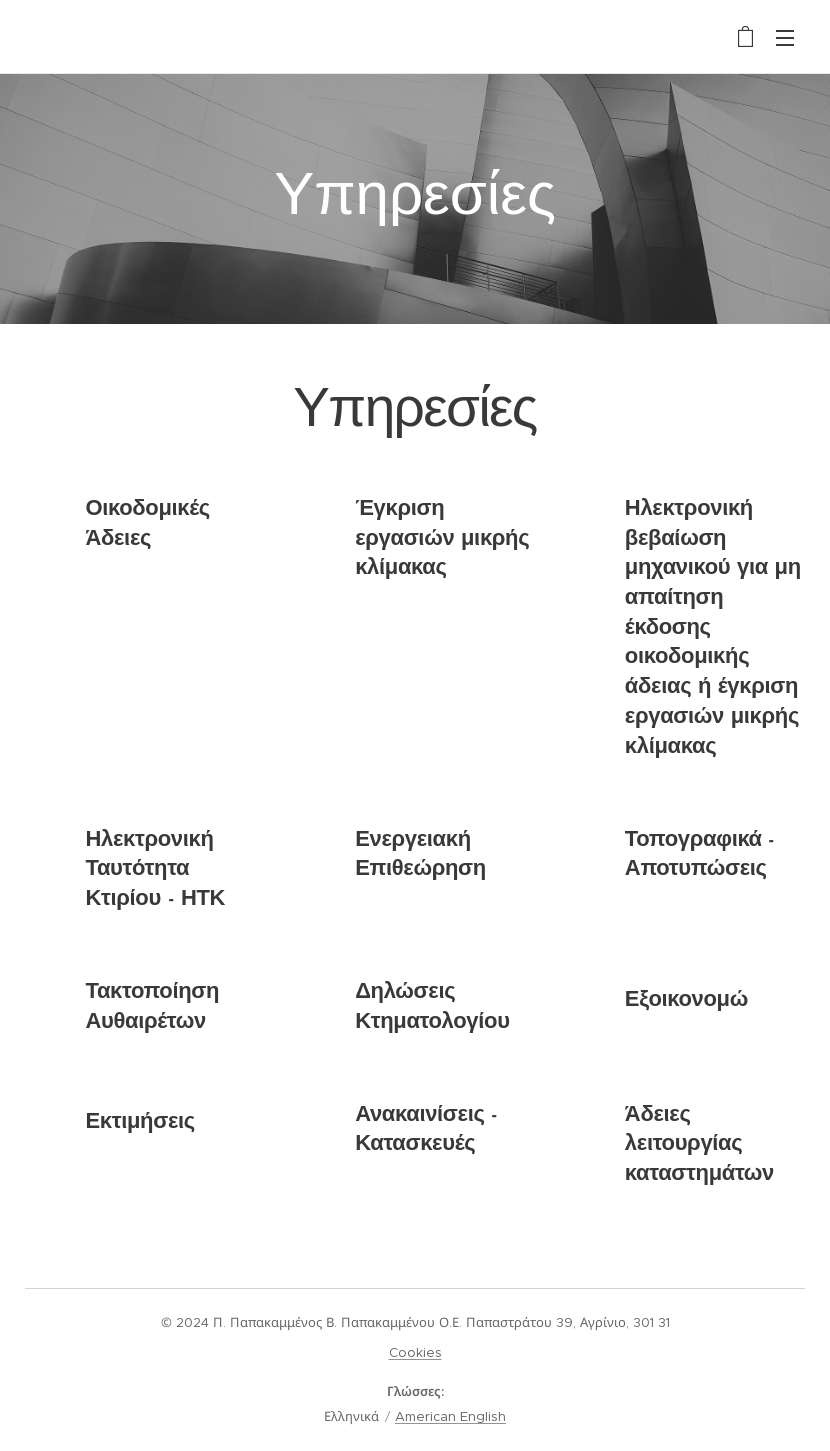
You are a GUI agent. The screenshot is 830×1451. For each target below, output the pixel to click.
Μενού (785, 38)
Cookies (415, 1352)
